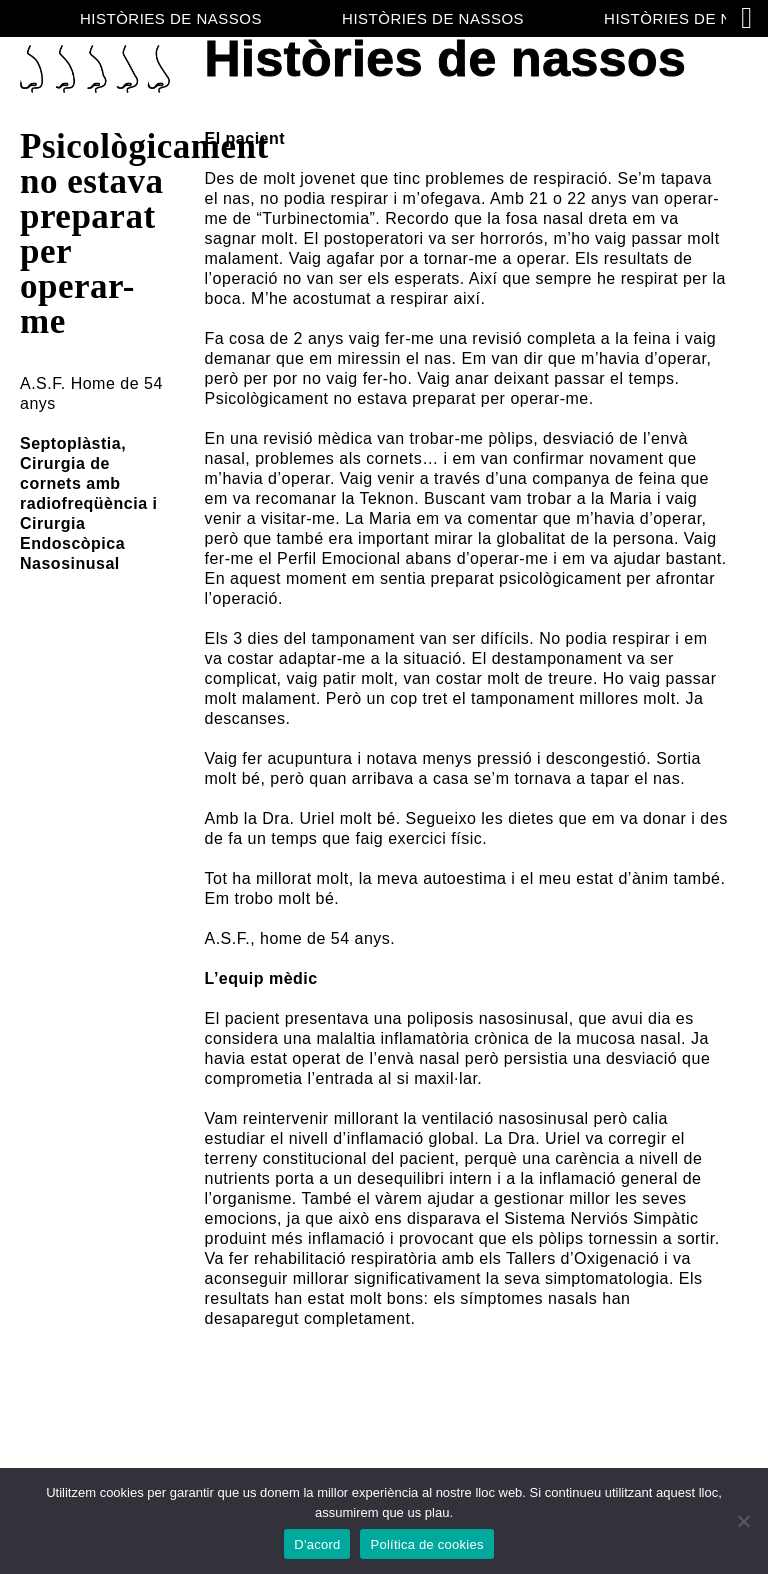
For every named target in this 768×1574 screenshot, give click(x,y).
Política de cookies (426, 1544)
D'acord (317, 1544)
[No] (743, 1521)
